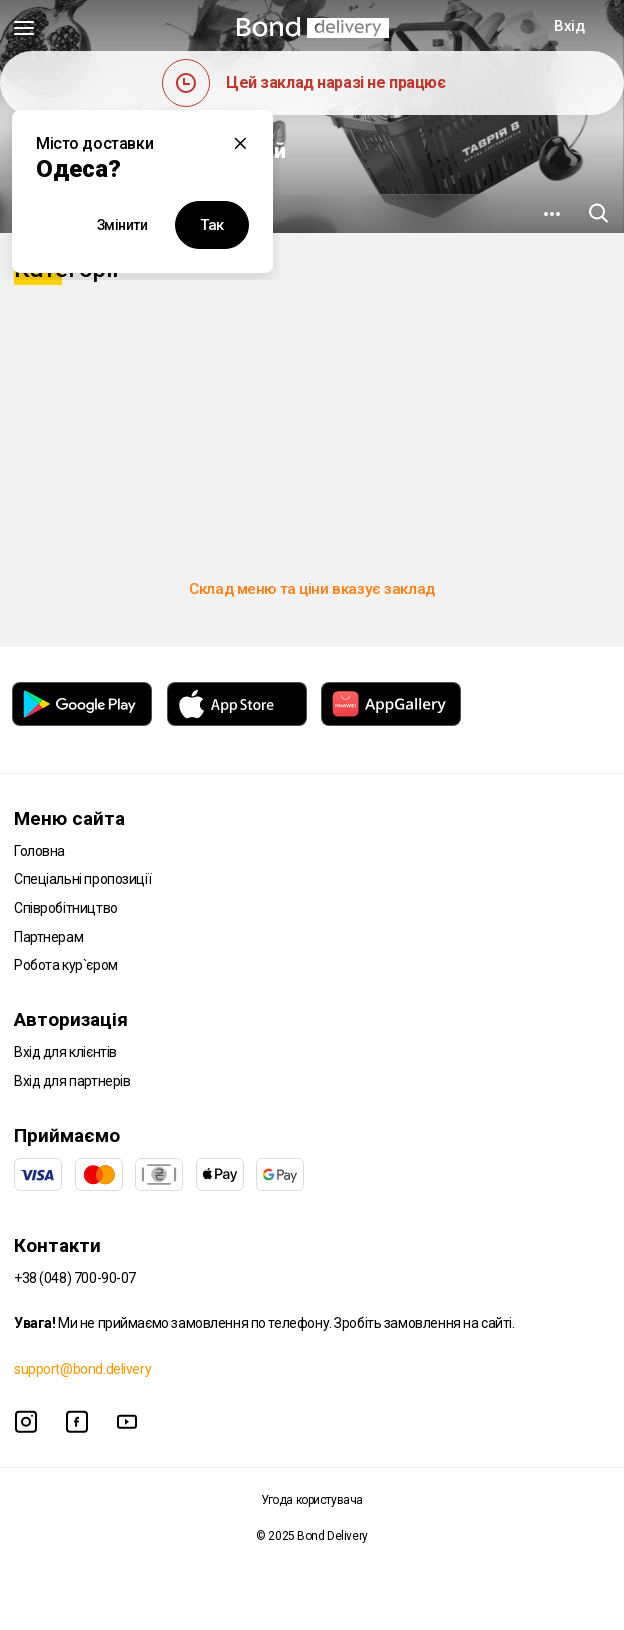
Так (212, 225)
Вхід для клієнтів (65, 1052)
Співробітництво (66, 908)
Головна (39, 851)
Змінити (122, 225)
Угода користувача (312, 1500)
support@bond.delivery (82, 1369)
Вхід (569, 26)
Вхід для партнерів (72, 1081)
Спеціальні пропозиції (82, 879)
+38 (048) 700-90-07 (75, 1278)
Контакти (57, 1245)
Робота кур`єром (66, 965)
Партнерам (48, 937)
